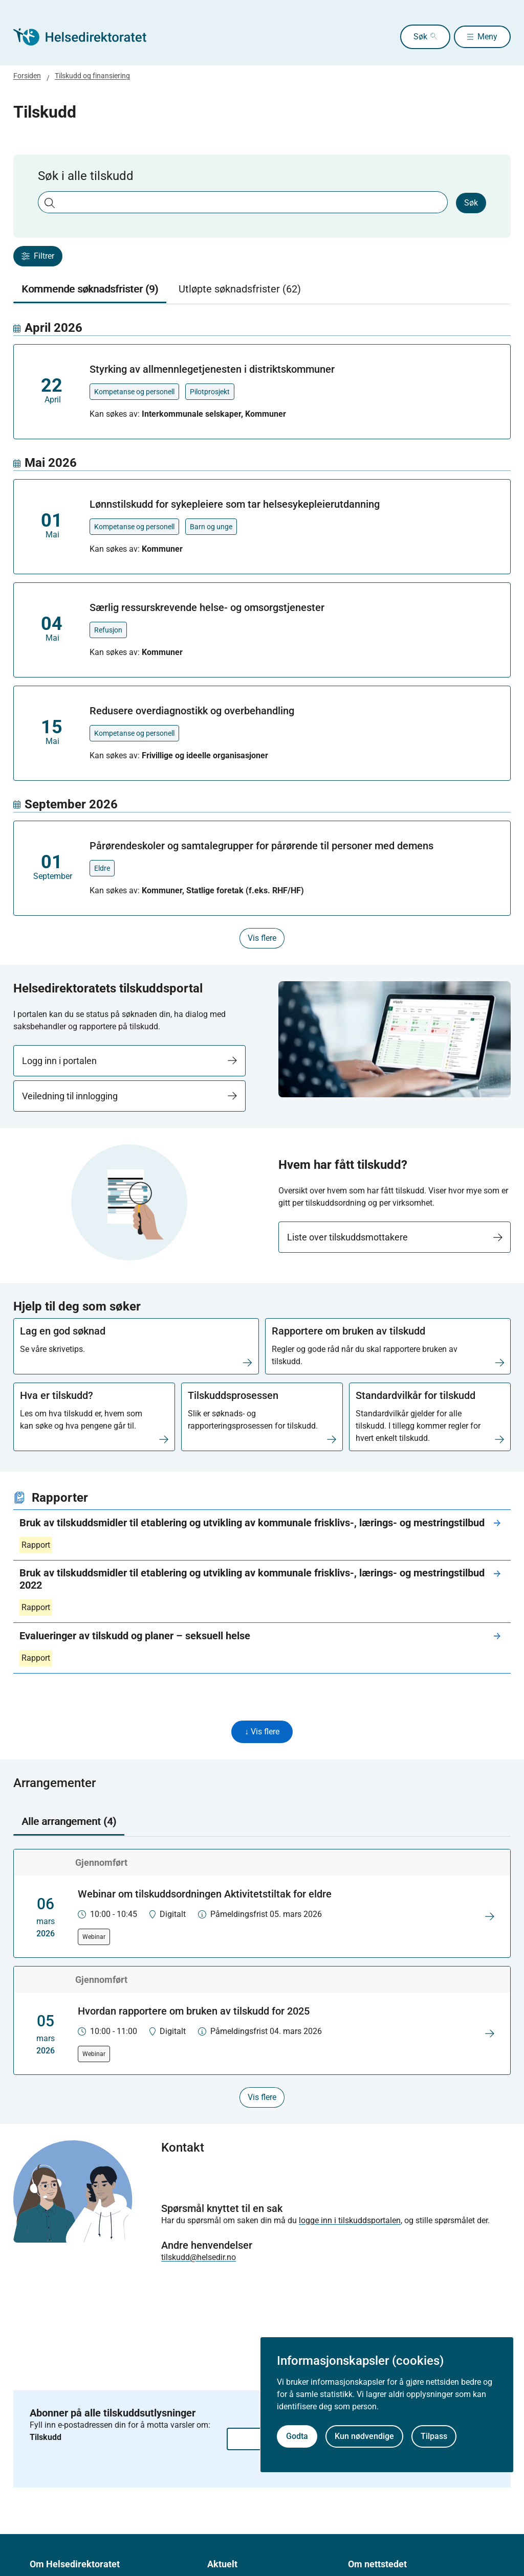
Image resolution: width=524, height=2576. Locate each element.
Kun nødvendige (364, 2436)
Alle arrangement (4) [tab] (68, 1823)
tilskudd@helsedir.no (198, 2259)
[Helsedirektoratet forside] (87, 37)
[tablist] (262, 289)
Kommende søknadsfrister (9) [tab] (89, 289)
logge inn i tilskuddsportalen (350, 2222)
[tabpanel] (262, 634)
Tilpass (434, 2436)
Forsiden (27, 76)
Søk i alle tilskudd (86, 176)
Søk (403, 36)
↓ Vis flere (262, 1732)
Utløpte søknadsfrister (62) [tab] (240, 289)
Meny (487, 36)
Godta (297, 2436)
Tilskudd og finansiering (92, 76)
